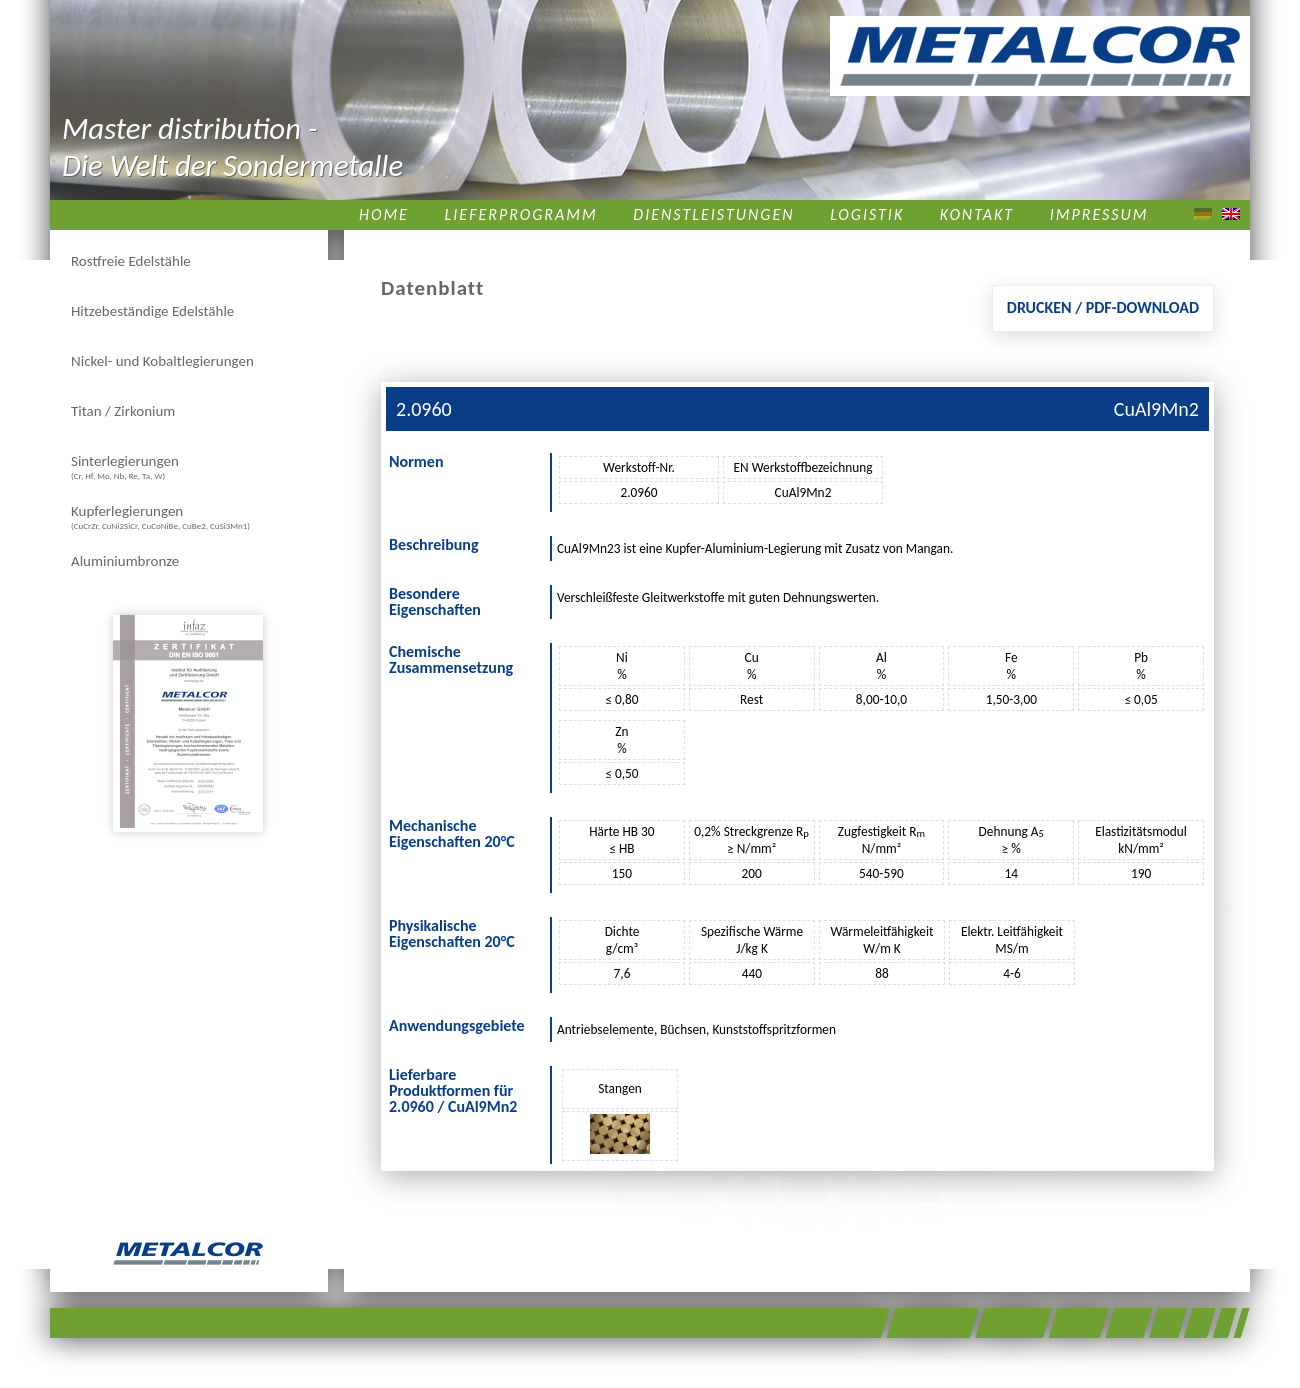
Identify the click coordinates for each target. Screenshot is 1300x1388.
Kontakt (977, 214)
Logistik (867, 214)
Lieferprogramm (521, 214)
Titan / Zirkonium (123, 411)
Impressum (1099, 214)
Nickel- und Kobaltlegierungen (162, 361)
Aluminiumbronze (125, 561)
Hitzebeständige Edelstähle (152, 311)
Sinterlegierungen (125, 466)
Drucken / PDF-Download (1103, 307)
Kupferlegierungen (160, 516)
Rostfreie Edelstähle (131, 261)
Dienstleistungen (713, 214)
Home (384, 214)
